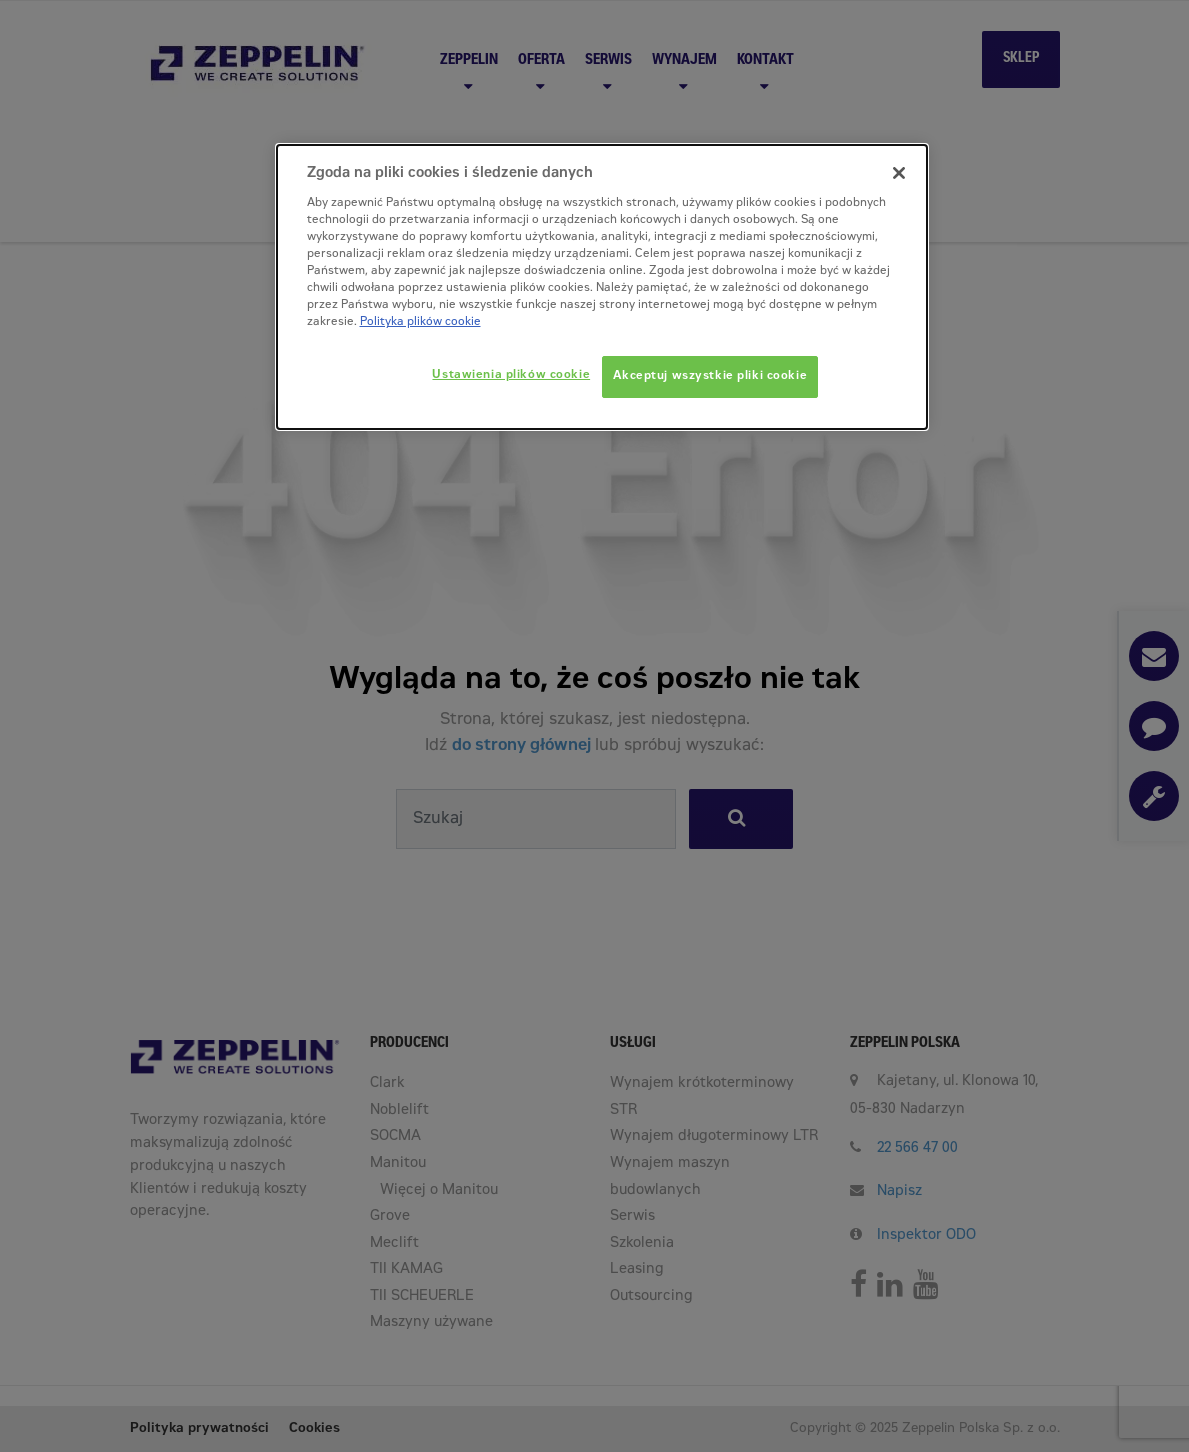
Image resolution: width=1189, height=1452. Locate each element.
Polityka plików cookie (420, 322)
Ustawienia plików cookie (511, 375)
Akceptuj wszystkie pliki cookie (710, 376)
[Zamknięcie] (899, 173)
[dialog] (602, 287)
